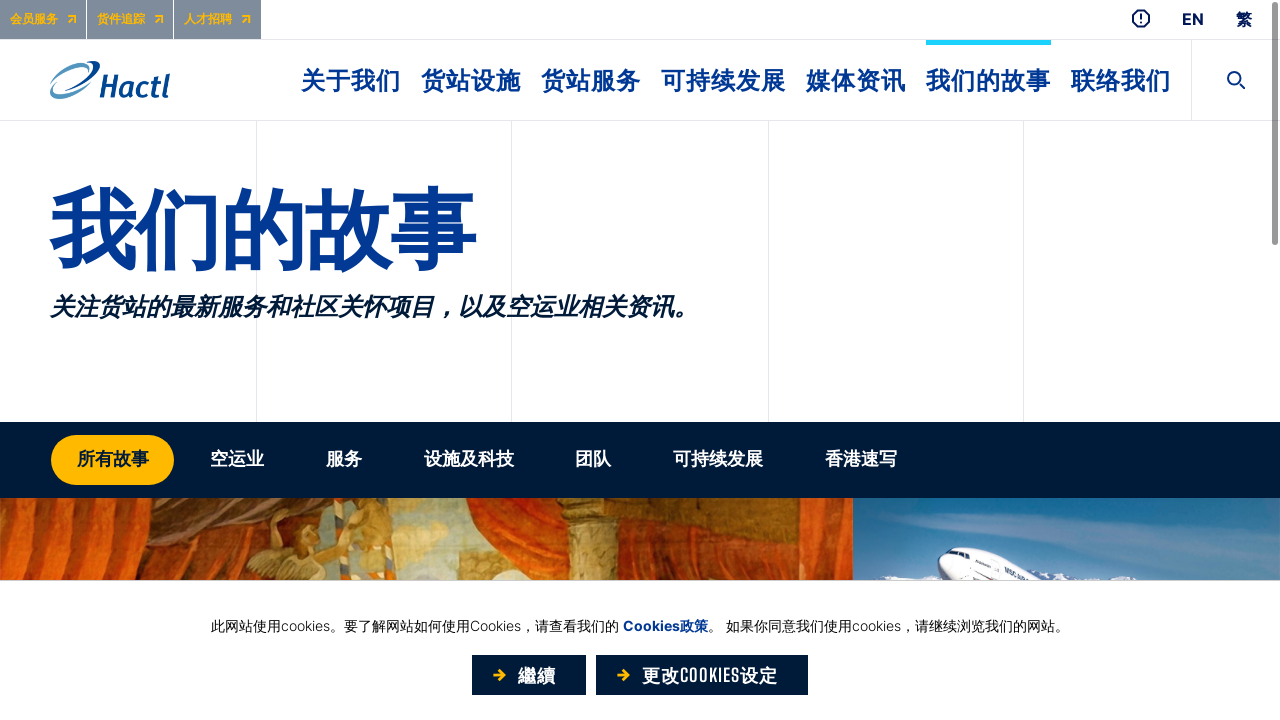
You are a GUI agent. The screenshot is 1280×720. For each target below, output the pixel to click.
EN (1193, 19)
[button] (112, 460)
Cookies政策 (665, 625)
